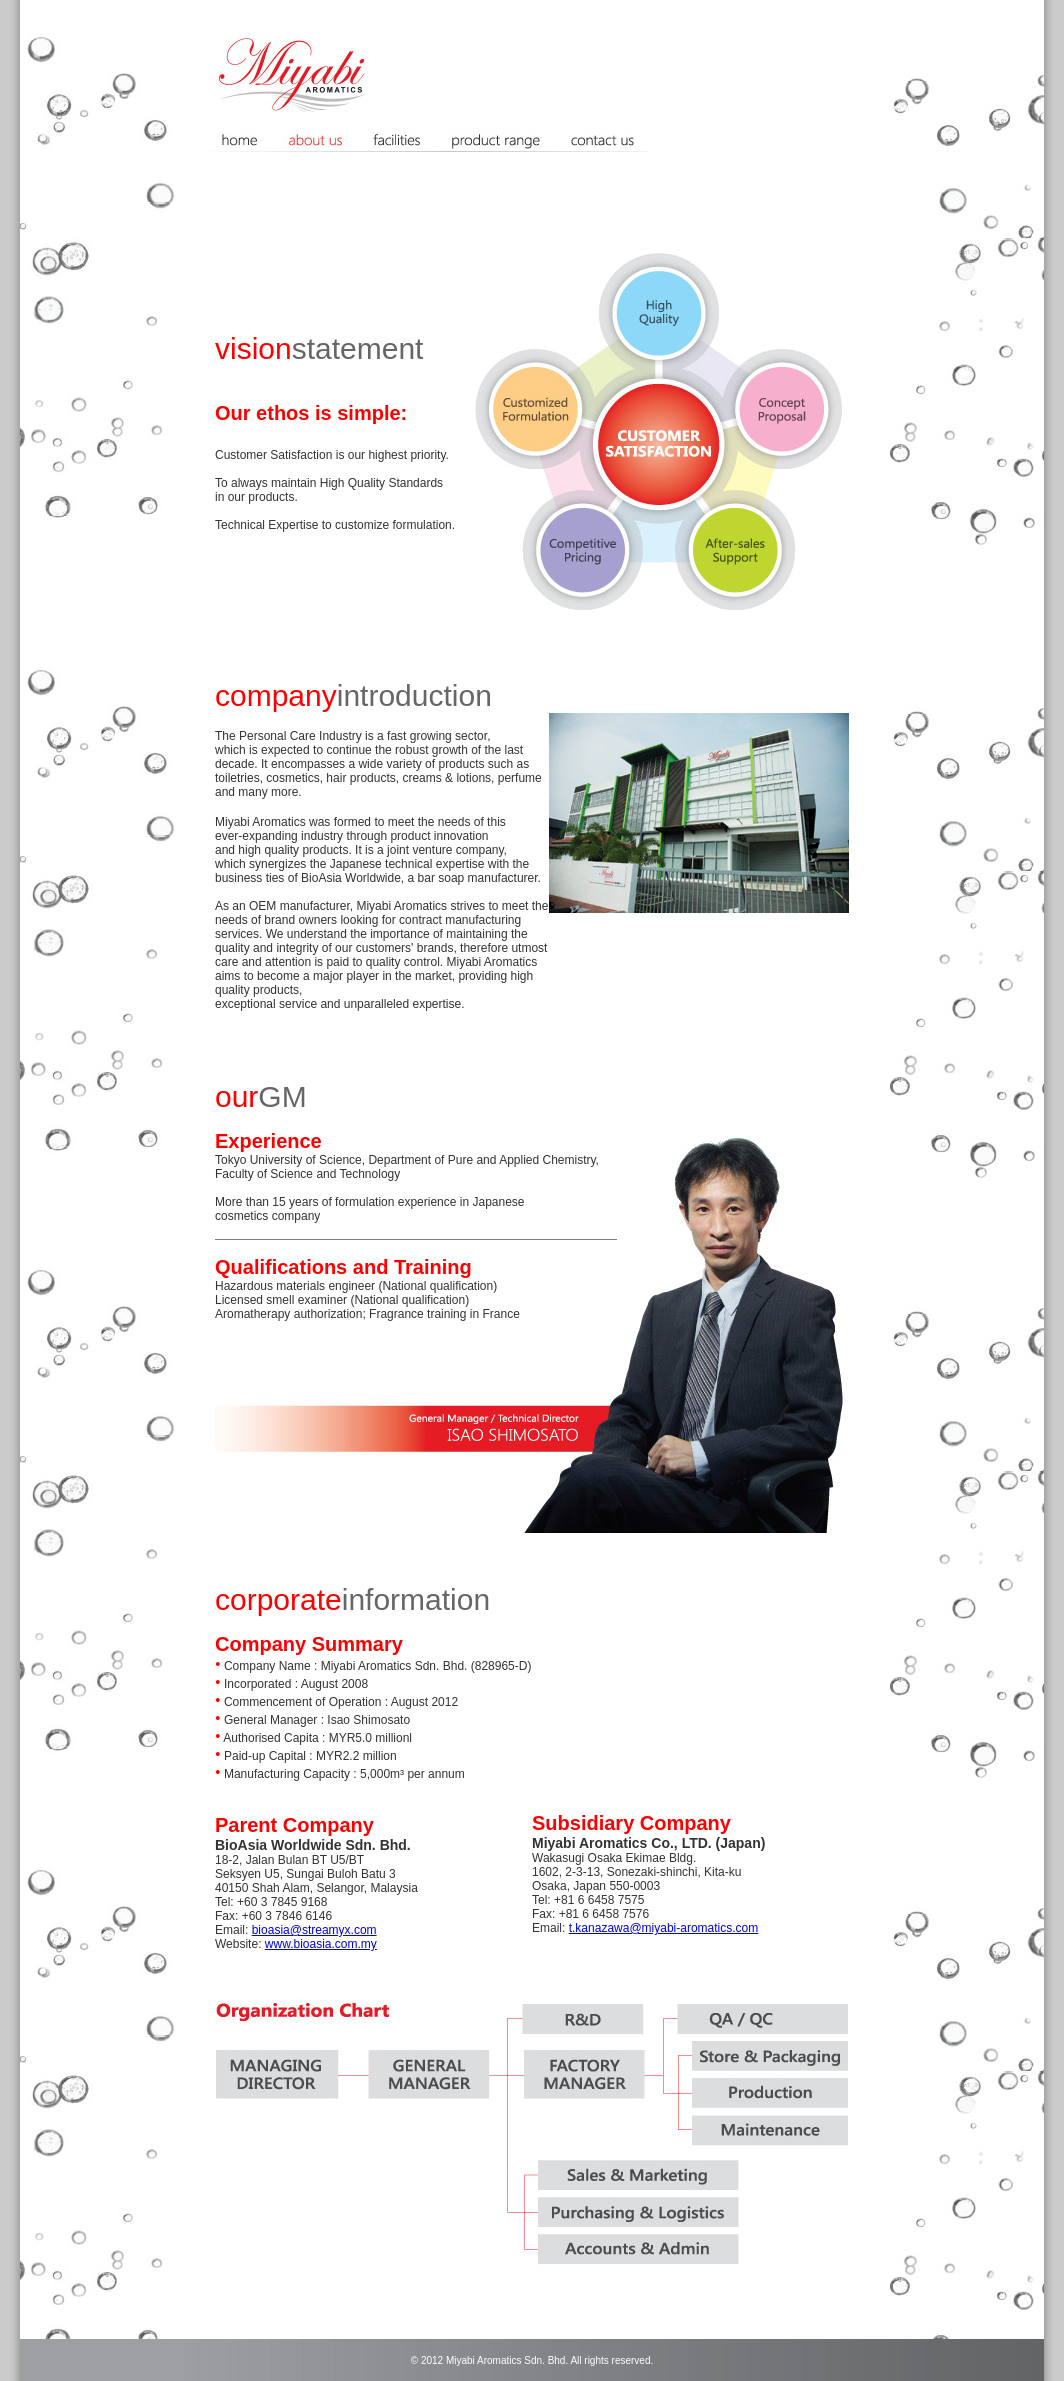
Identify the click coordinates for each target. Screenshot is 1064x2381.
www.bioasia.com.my (321, 1944)
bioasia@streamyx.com (314, 1930)
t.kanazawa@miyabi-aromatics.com (664, 1928)
